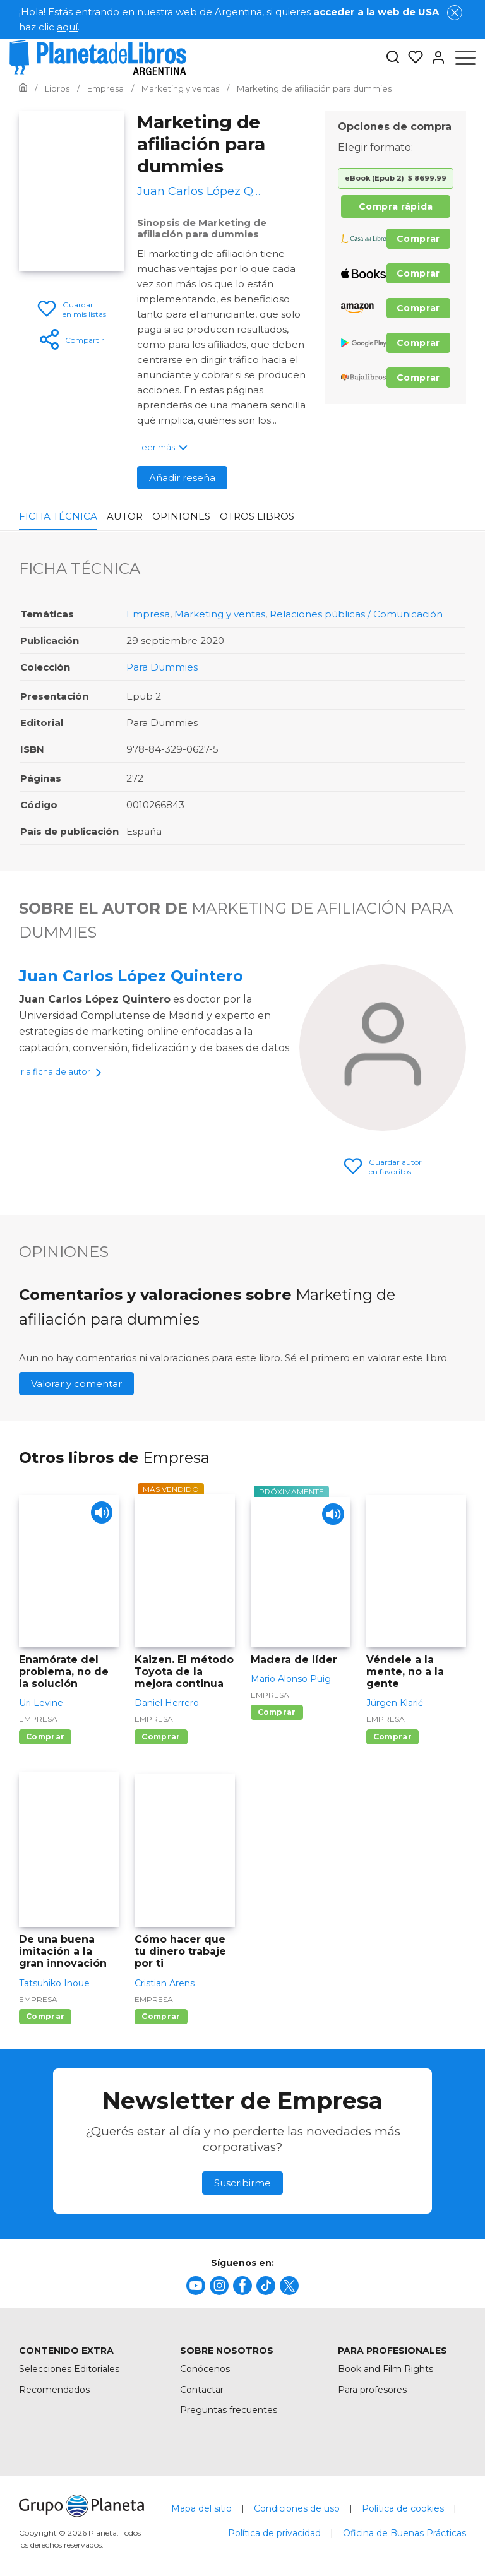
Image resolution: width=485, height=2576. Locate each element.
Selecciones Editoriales (69, 2369)
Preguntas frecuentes (228, 2410)
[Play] (98, 1515)
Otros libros (257, 516)
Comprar (418, 238)
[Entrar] (434, 57)
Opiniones (181, 516)
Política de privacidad (274, 2533)
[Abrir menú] (465, 57)
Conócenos (205, 2369)
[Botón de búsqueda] (392, 57)
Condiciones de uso (297, 2508)
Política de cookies (403, 2508)
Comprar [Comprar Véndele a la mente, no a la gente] (392, 1736)
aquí (67, 27)
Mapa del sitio (201, 2508)
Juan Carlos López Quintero (131, 976)
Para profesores (372, 2389)
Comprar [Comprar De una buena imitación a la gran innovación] (45, 2016)
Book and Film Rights (385, 2369)
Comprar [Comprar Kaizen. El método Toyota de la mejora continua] (160, 1736)
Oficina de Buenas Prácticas (404, 2533)
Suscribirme (242, 2183)
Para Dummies (162, 667)
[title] (195, 2285)
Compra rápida (396, 206)
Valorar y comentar (76, 1384)
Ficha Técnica (58, 516)
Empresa (148, 614)
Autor (125, 516)
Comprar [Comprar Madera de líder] (277, 1712)
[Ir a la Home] (23, 88)
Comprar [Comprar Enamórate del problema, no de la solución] (45, 1736)
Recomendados (54, 2389)
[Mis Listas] (411, 57)
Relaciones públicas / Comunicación (356, 614)
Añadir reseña (182, 478)
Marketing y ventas (219, 614)
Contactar (202, 2389)
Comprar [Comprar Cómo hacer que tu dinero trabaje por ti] (160, 2016)
